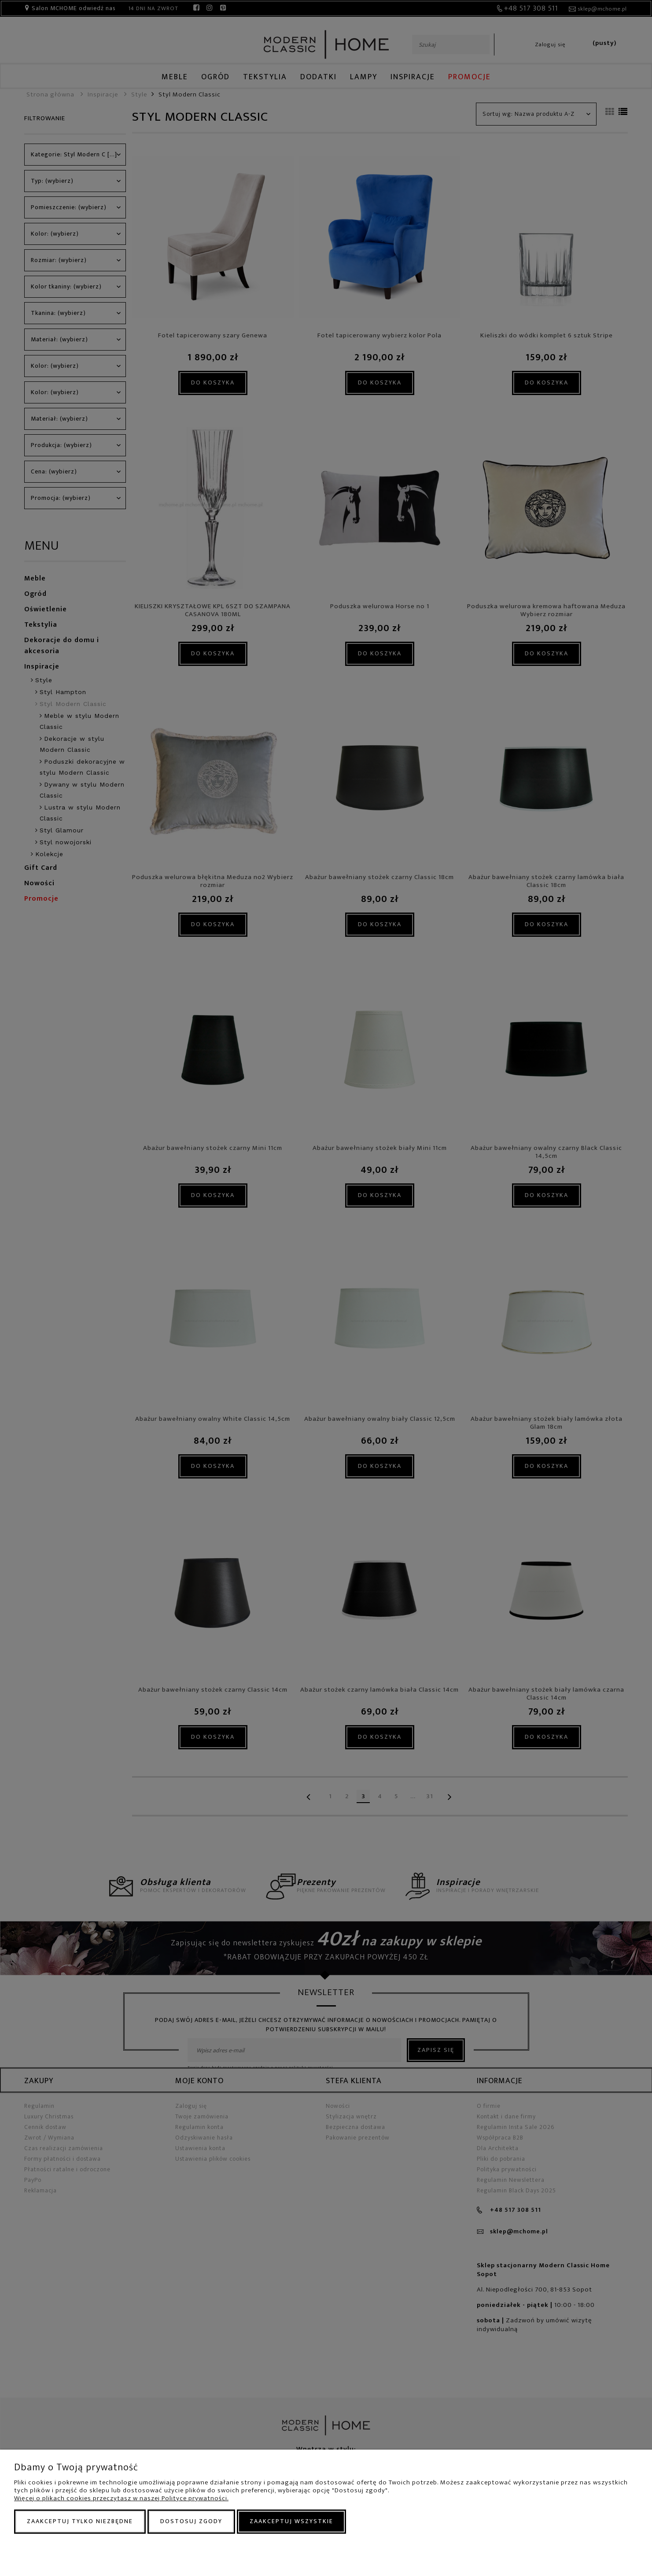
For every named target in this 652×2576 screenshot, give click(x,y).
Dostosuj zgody (191, 2521)
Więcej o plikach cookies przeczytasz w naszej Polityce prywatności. (121, 2498)
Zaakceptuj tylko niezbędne (80, 2521)
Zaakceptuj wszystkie (291, 2521)
